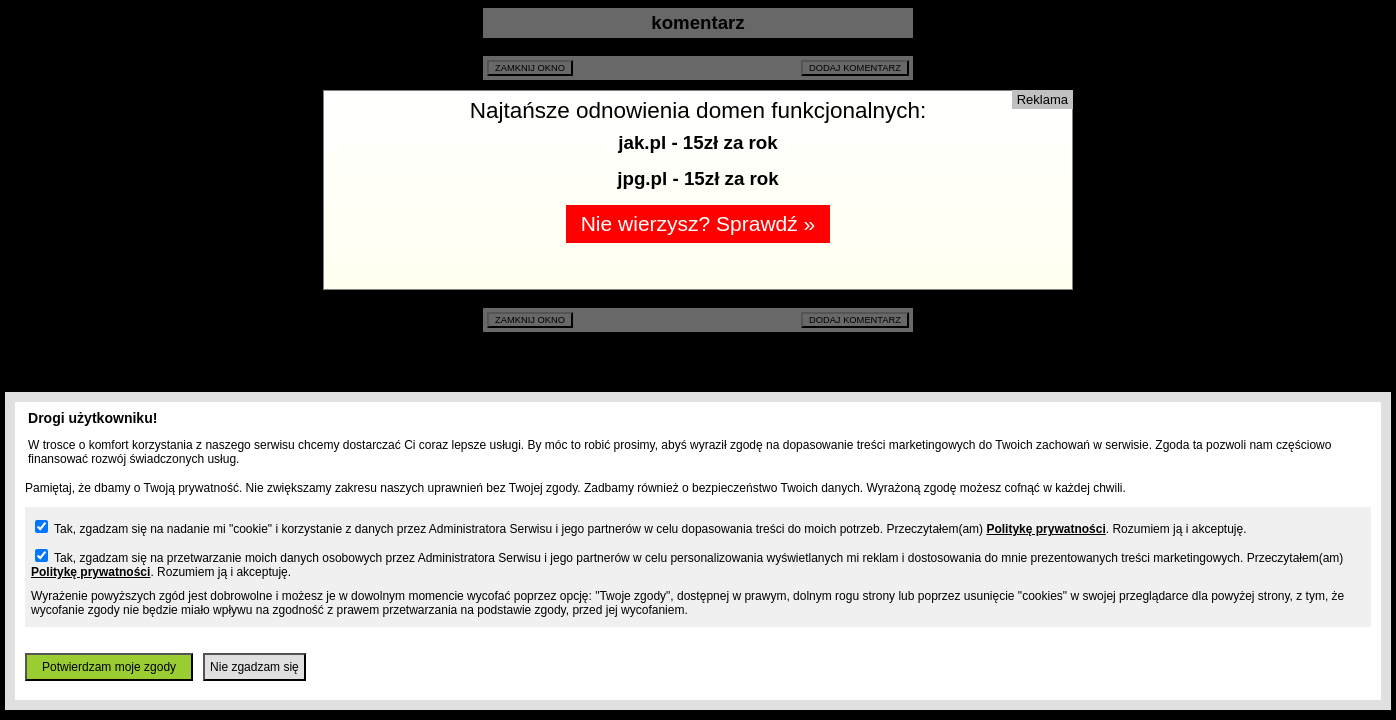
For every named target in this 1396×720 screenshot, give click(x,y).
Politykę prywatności (1045, 529)
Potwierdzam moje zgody (109, 667)
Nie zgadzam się (254, 667)
